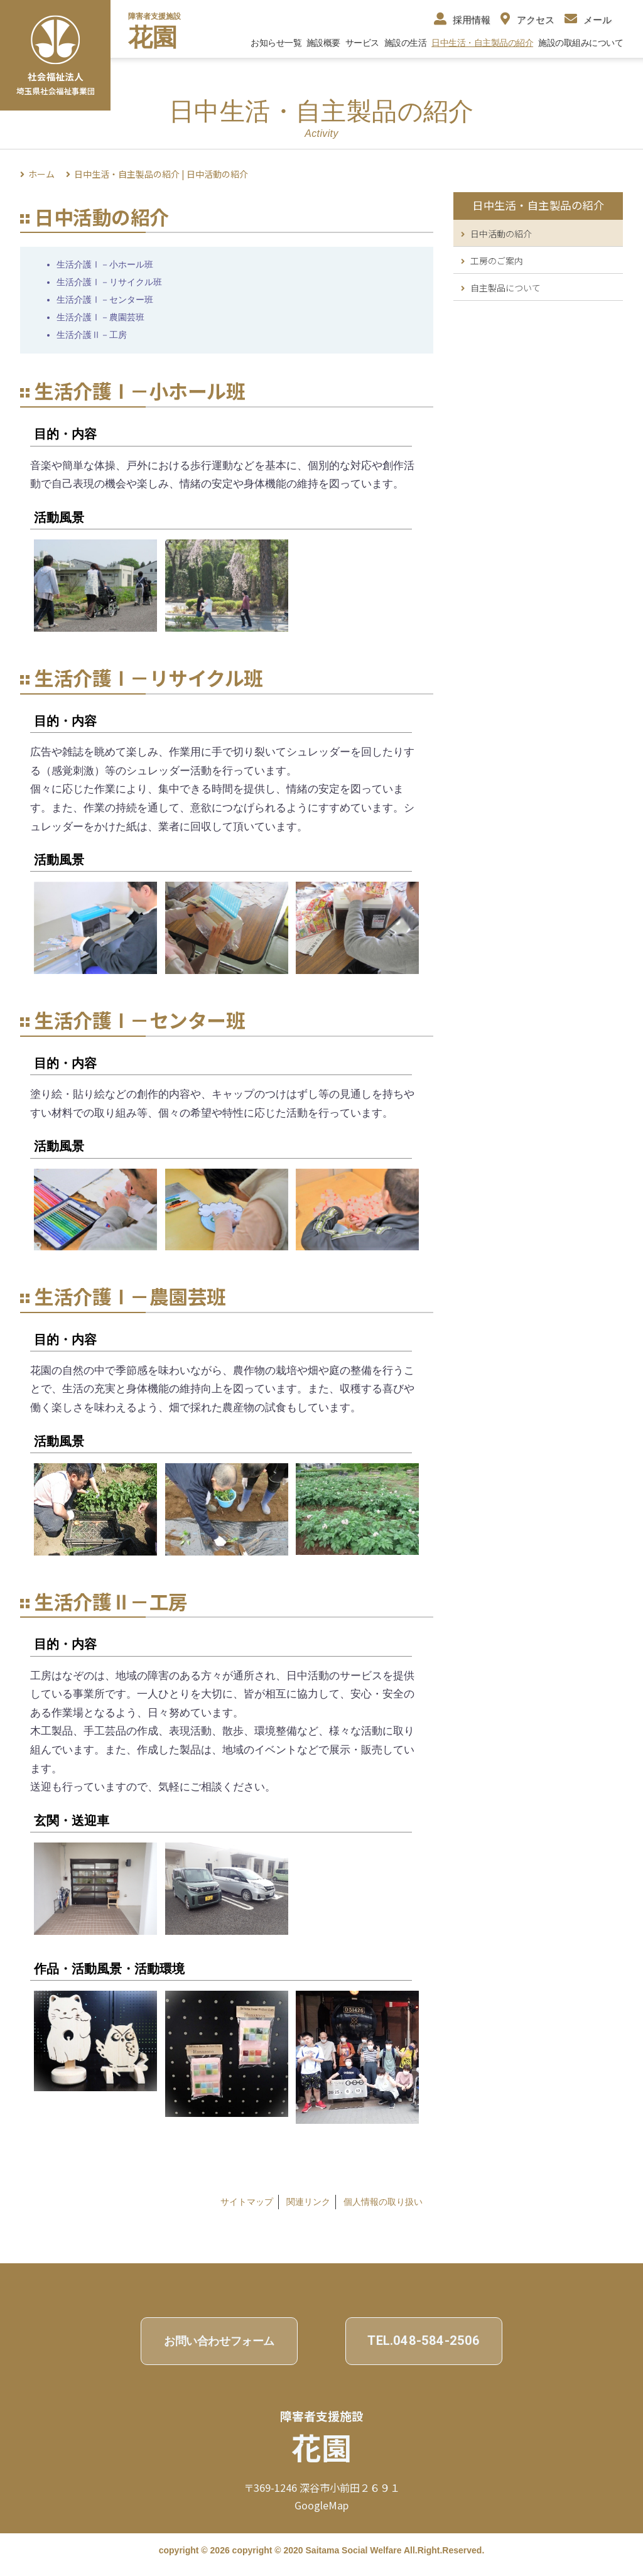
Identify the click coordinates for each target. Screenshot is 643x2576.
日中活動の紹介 (496, 233)
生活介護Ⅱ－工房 (92, 335)
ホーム (41, 174)
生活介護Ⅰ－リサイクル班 (109, 282)
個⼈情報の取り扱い (383, 2202)
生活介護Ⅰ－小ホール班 (105, 264)
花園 (152, 37)
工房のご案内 (492, 260)
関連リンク (308, 2202)
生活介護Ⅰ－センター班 (105, 300)
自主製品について (501, 287)
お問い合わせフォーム (219, 2340)
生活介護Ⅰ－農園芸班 (100, 317)
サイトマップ (246, 2202)
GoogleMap (321, 2505)
